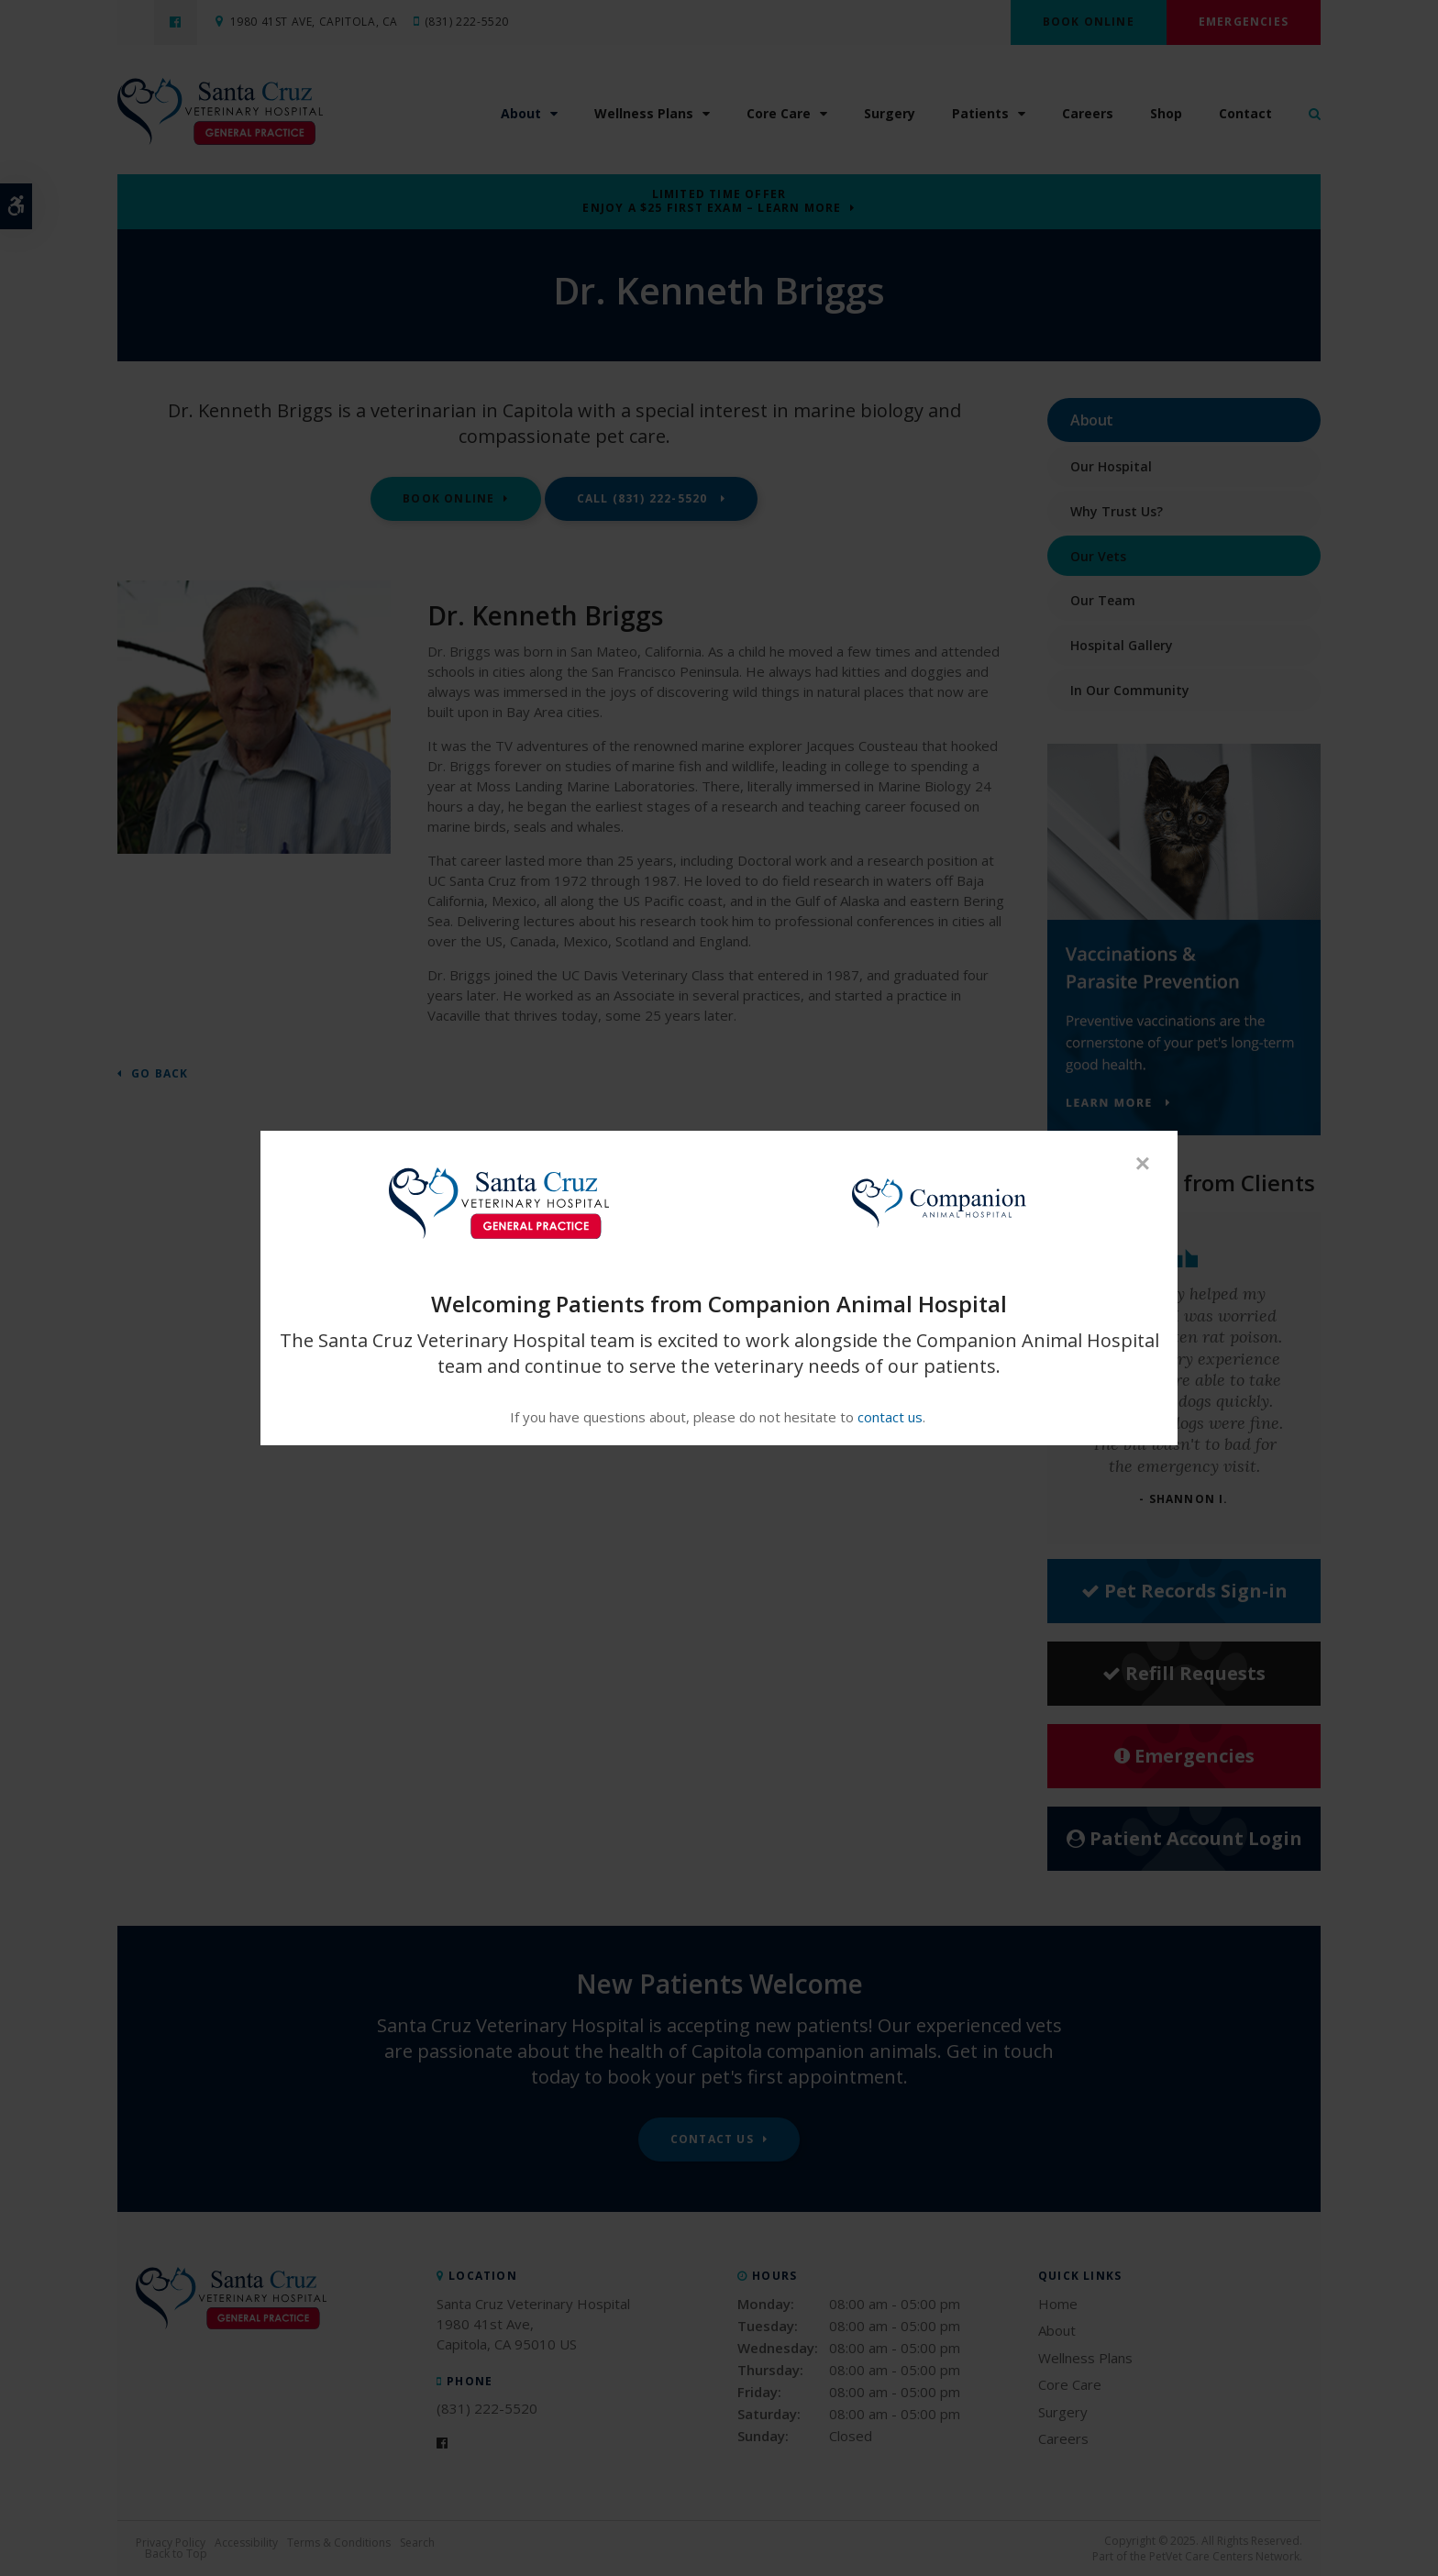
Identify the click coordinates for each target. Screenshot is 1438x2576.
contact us (890, 1417)
